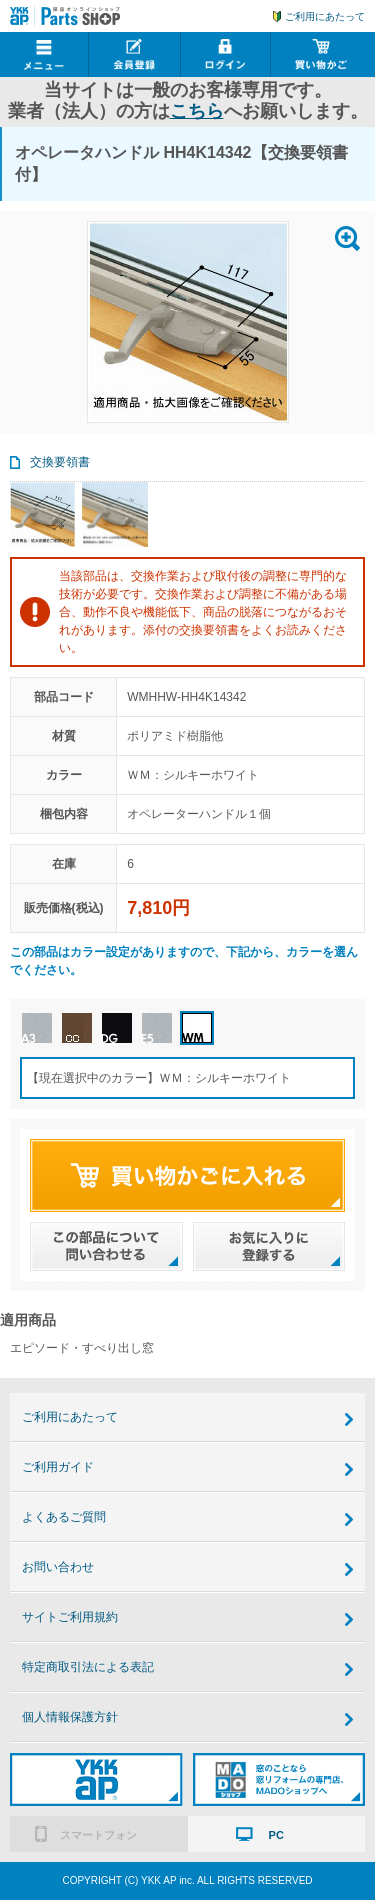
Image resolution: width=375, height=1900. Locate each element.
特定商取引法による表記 (88, 1667)
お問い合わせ (58, 1567)
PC (276, 1835)
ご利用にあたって (325, 16)
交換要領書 (60, 462)
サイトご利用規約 (70, 1617)
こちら (197, 111)
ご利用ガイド (58, 1467)
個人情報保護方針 (70, 1717)
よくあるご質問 (64, 1517)
